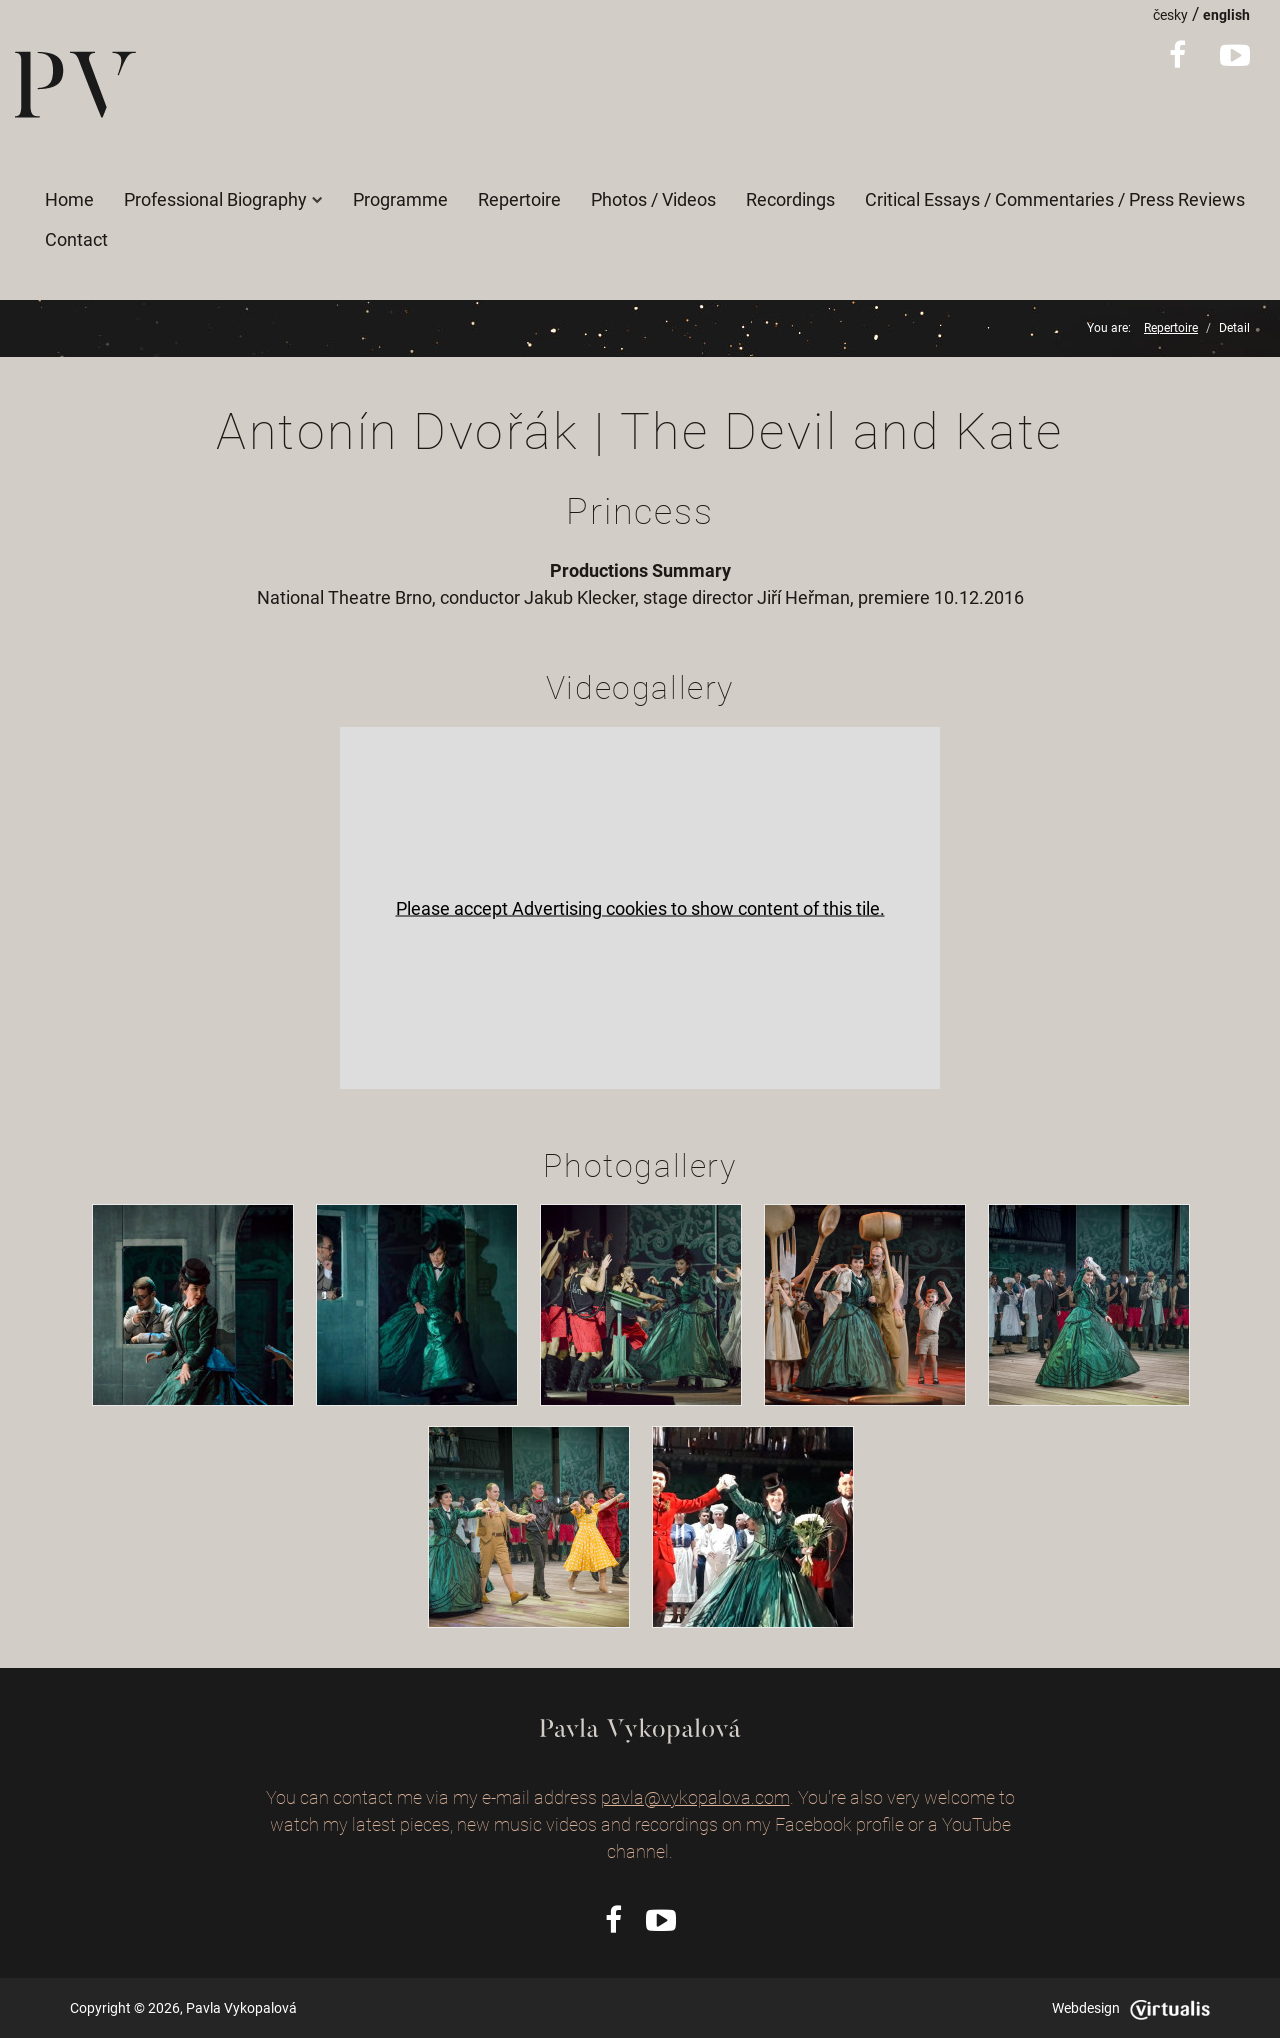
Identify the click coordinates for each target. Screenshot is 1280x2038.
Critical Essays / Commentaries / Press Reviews (1055, 199)
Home (69, 199)
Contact (76, 239)
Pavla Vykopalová (241, 2008)
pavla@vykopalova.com (695, 1797)
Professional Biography (223, 199)
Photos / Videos (653, 199)
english (1226, 15)
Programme (400, 199)
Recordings (790, 199)
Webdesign (1131, 2008)
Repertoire (519, 199)
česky (1170, 15)
